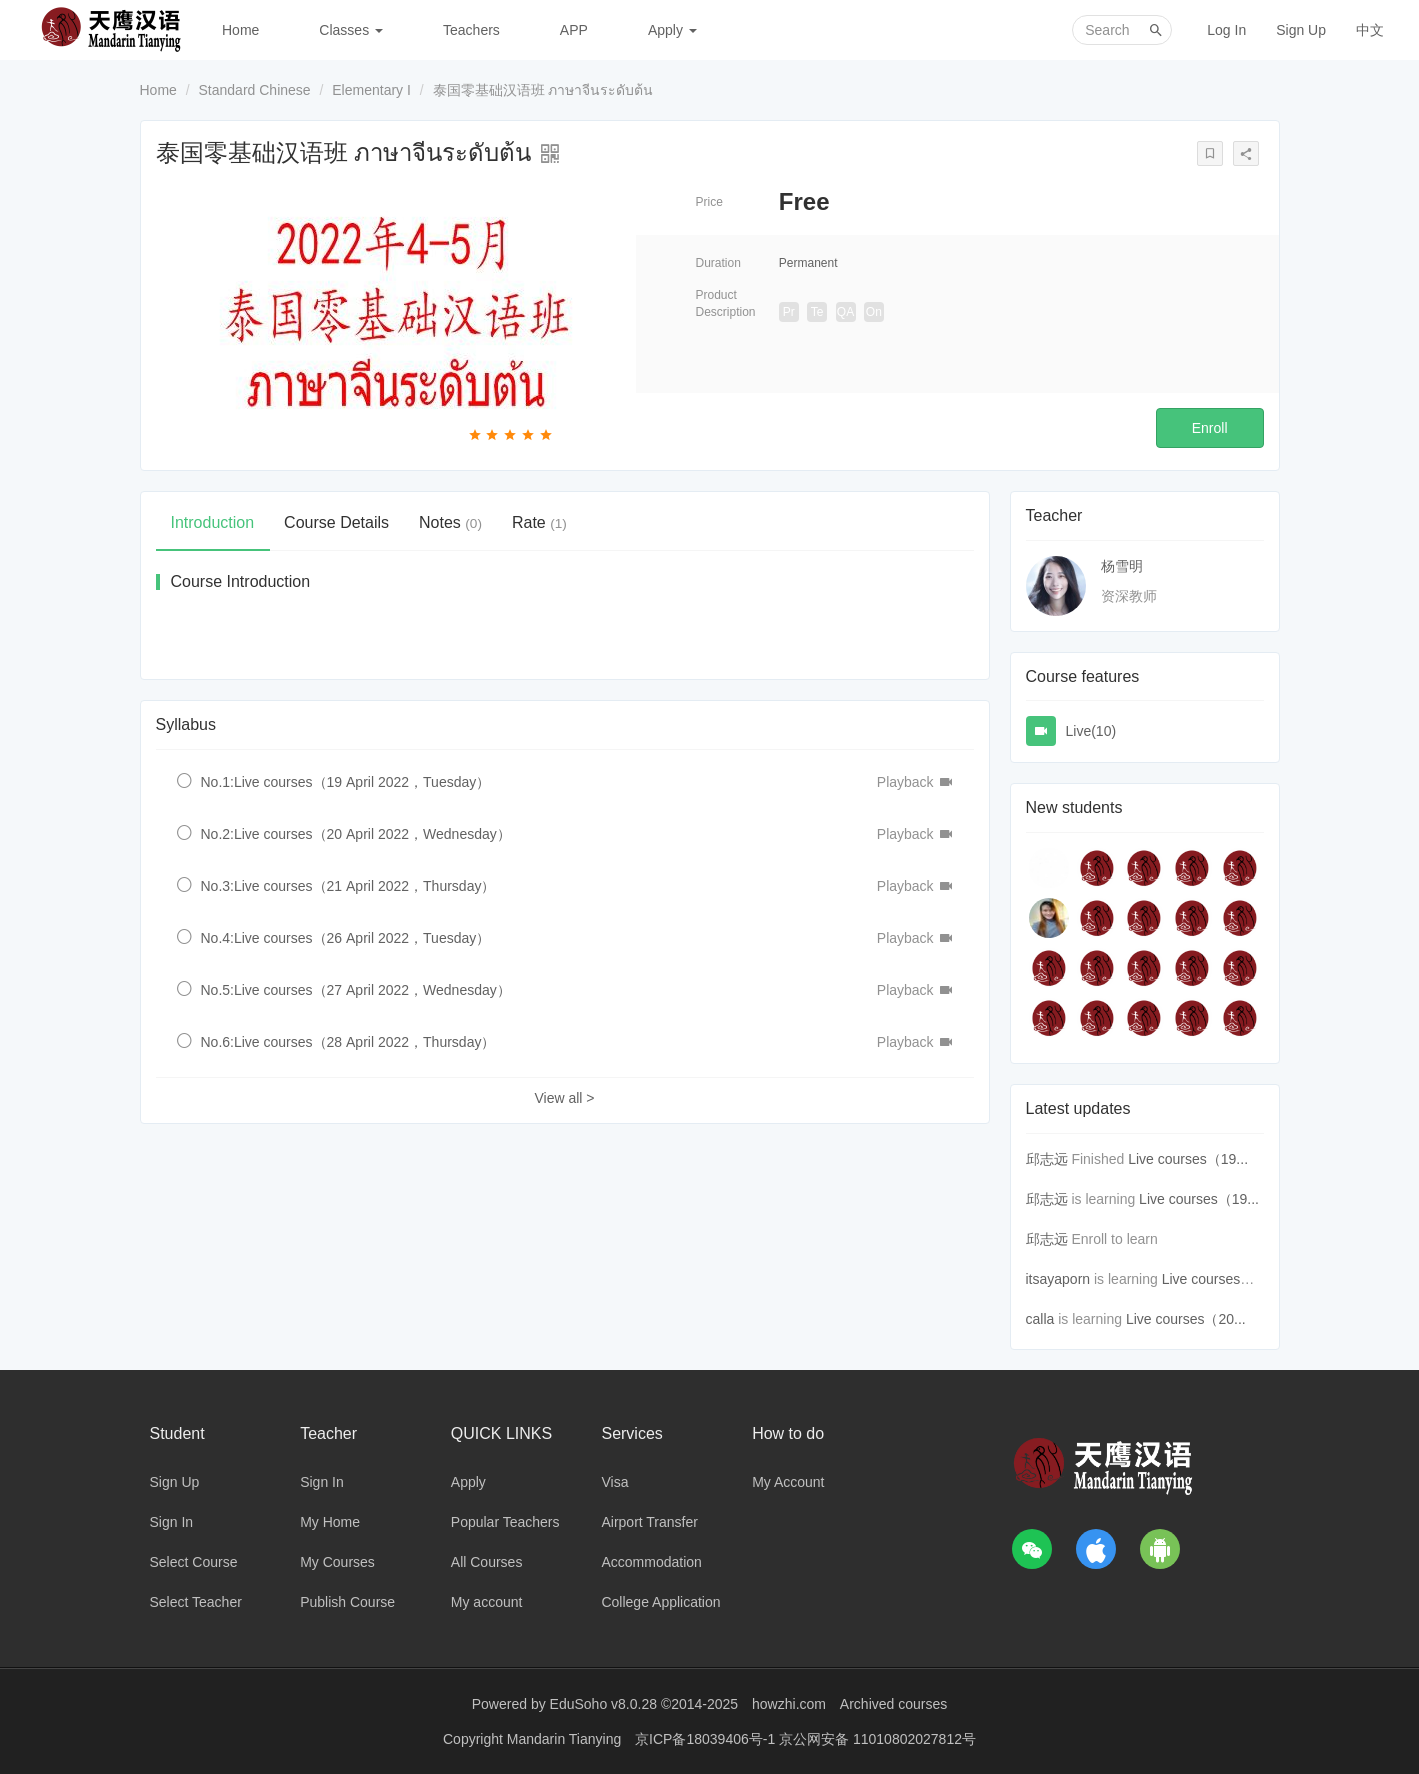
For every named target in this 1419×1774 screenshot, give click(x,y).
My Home (330, 1522)
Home (240, 30)
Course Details (336, 522)
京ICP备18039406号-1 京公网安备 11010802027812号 (805, 1739)
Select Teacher (196, 1602)
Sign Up (1301, 30)
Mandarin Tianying (566, 1739)
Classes (351, 30)
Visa (614, 1482)
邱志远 (1047, 1159)
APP (574, 30)
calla (1040, 1319)
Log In (1226, 30)
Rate (539, 522)
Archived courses (893, 1704)
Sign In (172, 1522)
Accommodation (651, 1562)
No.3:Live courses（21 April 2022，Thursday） (348, 886)
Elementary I (371, 90)
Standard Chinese (255, 90)
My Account (788, 1482)
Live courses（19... (1188, 1159)
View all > (564, 1098)
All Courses (487, 1562)
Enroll (1210, 428)
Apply (672, 30)
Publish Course (347, 1602)
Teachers (471, 30)
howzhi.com (789, 1704)
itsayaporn (1058, 1279)
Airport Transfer (649, 1522)
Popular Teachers (505, 1522)
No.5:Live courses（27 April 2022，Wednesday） (356, 990)
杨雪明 (1122, 566)
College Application (660, 1602)
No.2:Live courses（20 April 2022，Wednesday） (356, 834)
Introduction (213, 522)
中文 (1370, 30)
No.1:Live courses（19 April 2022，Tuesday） (346, 782)
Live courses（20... (1186, 1319)
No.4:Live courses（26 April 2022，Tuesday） (346, 938)
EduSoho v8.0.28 (603, 1704)
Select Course (194, 1562)
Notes (450, 522)
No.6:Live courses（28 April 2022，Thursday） (348, 1042)
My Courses (337, 1562)
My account (487, 1602)
